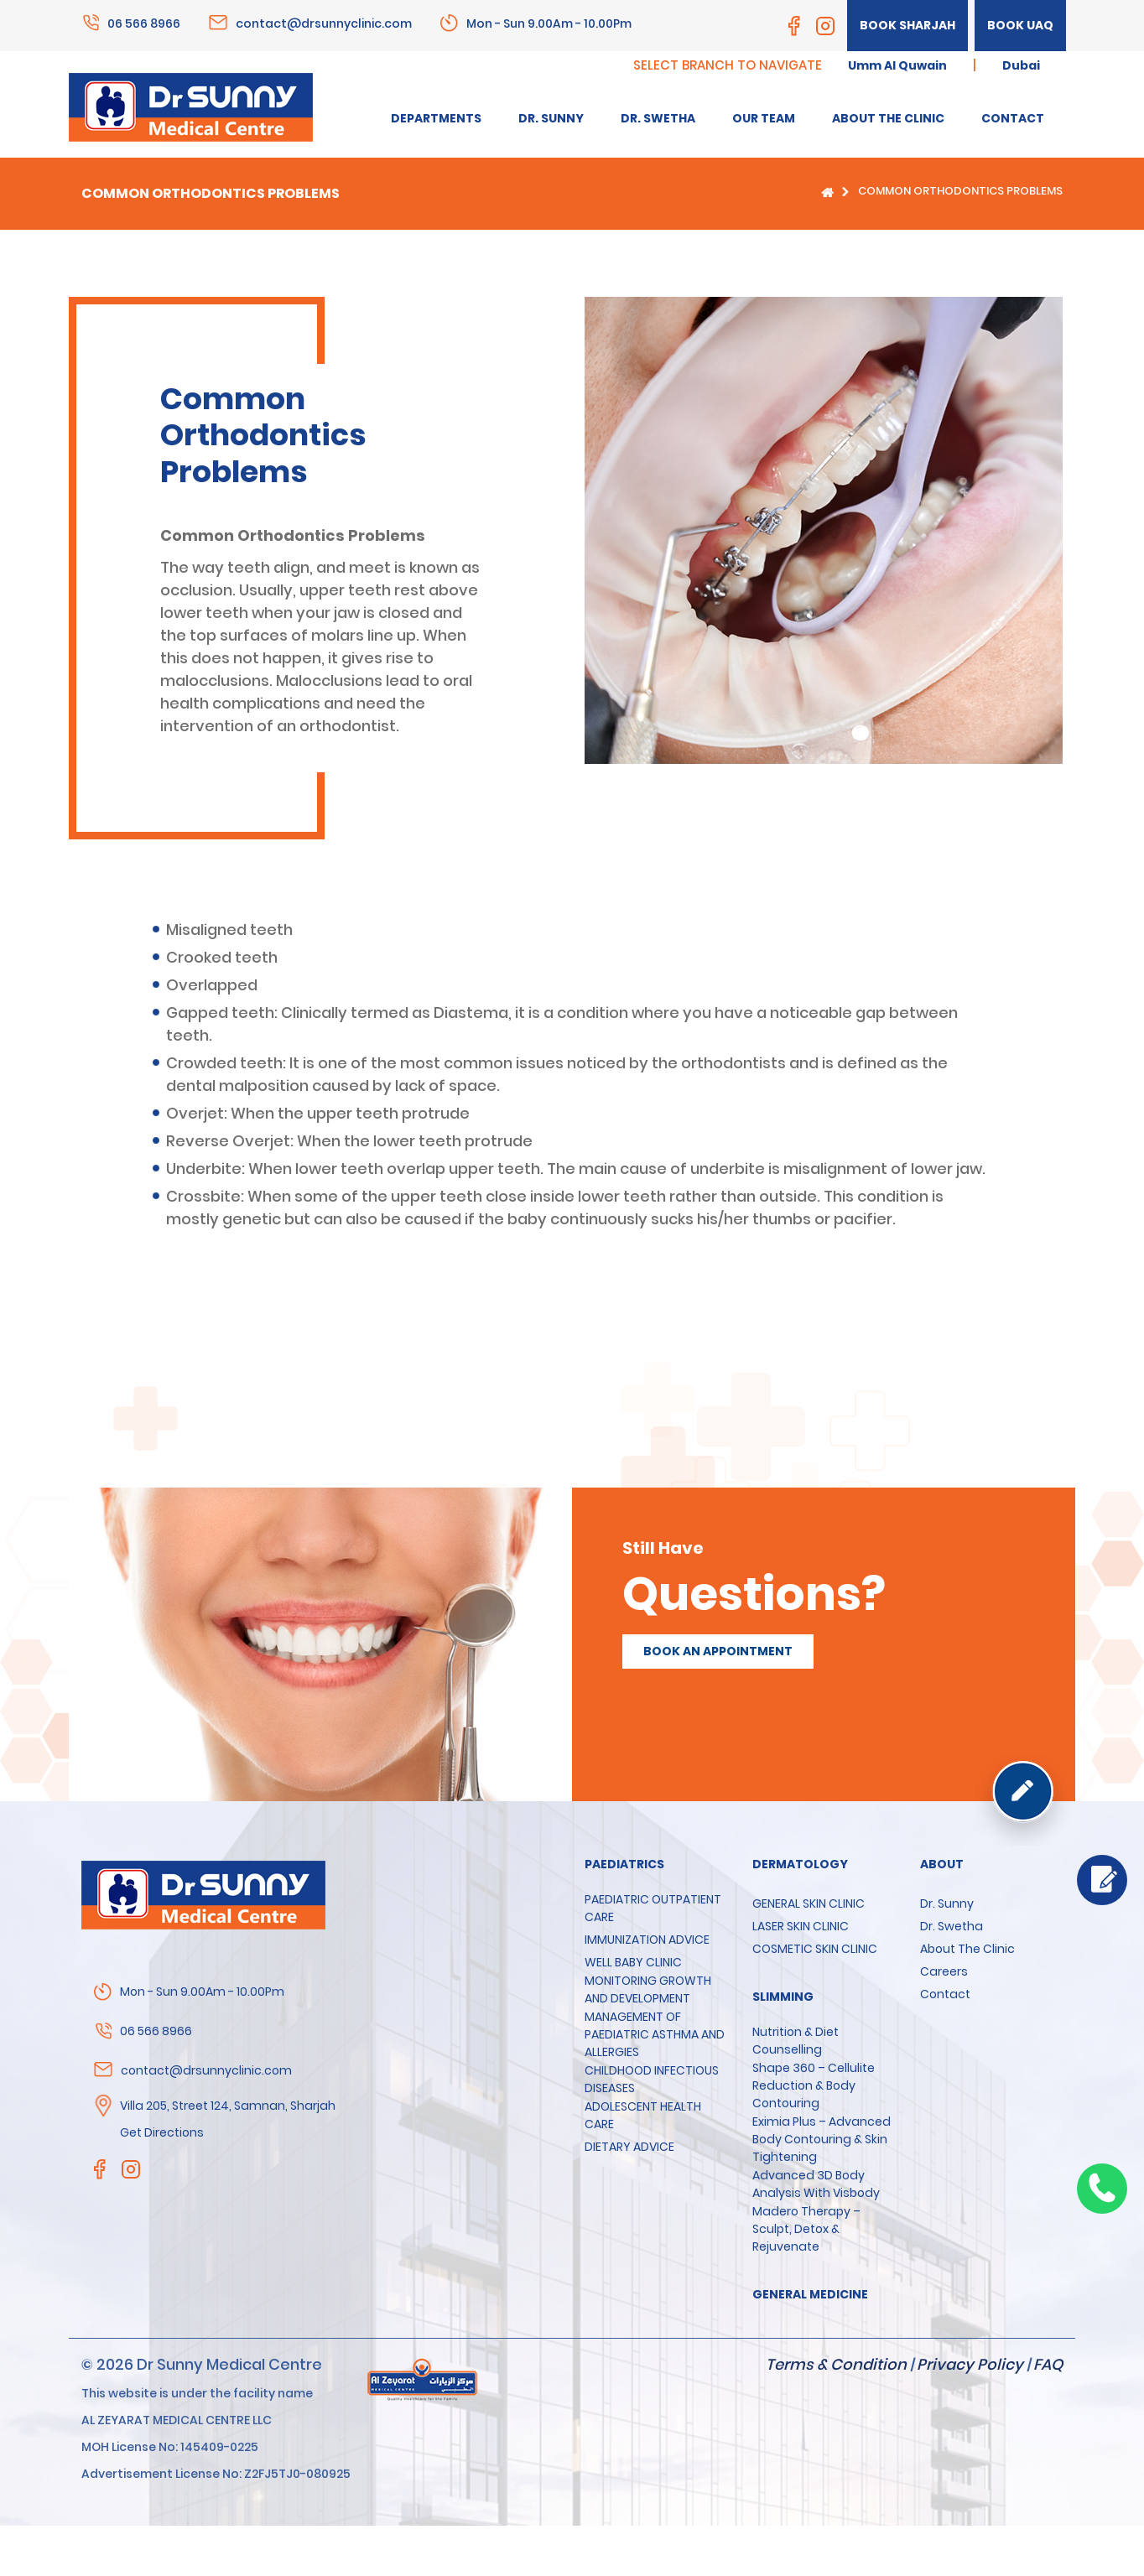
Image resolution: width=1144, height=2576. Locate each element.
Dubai (1021, 65)
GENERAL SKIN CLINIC (808, 1903)
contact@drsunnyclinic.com (324, 22)
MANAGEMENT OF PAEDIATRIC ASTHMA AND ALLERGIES (655, 2034)
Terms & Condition (836, 2364)
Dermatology (800, 1864)
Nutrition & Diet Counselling (795, 2040)
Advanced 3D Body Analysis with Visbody (816, 2184)
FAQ (1048, 2364)
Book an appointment (718, 1651)
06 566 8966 (143, 22)
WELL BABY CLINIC (633, 1962)
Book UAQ (1020, 25)
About (942, 1864)
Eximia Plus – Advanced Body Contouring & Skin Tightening (821, 2139)
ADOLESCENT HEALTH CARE (643, 2115)
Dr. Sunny (947, 1903)
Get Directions (162, 2132)
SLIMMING (783, 1996)
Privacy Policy (970, 2364)
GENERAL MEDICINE (810, 2294)
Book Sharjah (907, 25)
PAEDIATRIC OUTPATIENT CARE (653, 1908)
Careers (944, 1971)
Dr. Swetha (951, 1926)
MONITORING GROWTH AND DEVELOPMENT (648, 1989)
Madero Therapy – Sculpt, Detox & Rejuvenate (806, 2229)
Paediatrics (624, 1864)
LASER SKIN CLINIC (800, 1926)
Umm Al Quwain (897, 65)
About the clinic (967, 1948)
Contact (945, 1994)
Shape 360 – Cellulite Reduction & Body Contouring (813, 2085)
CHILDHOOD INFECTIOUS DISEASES (652, 2079)
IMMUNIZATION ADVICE (647, 1939)
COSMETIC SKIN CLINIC (814, 1948)
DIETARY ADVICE (629, 2146)
